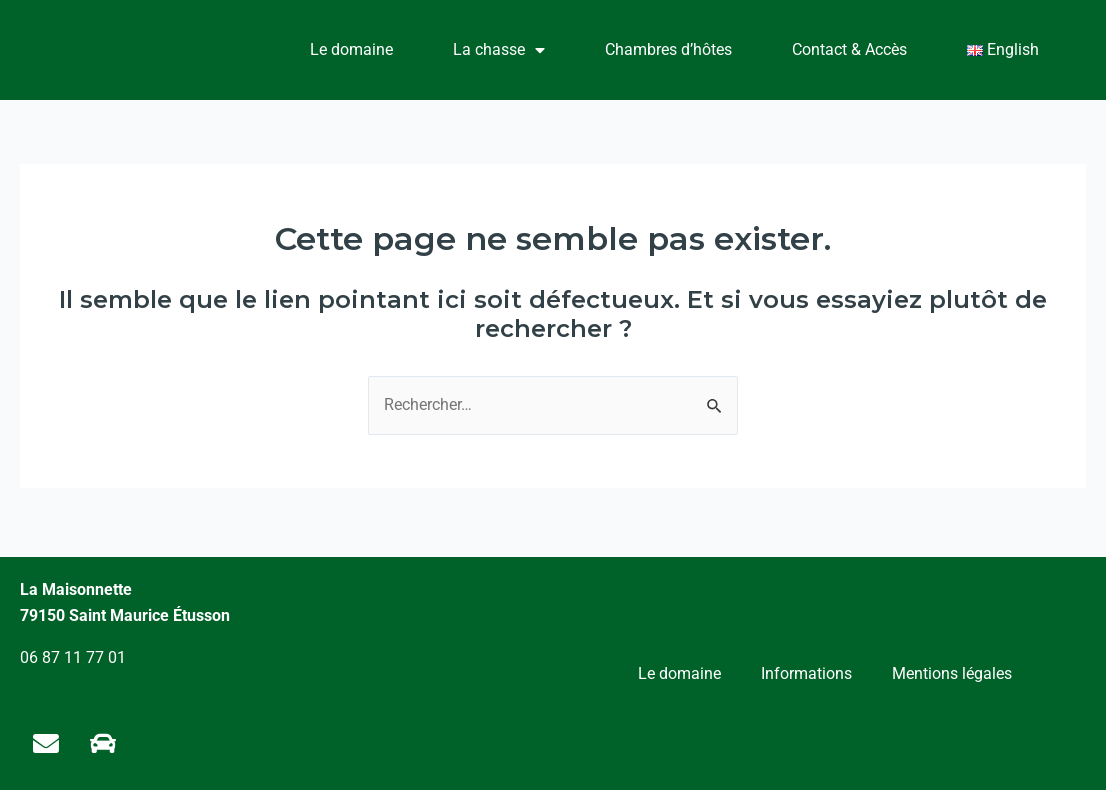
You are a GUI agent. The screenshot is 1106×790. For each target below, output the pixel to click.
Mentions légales (952, 671)
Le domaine (351, 49)
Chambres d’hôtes (668, 49)
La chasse (499, 50)
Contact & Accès (849, 49)
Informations (806, 671)
